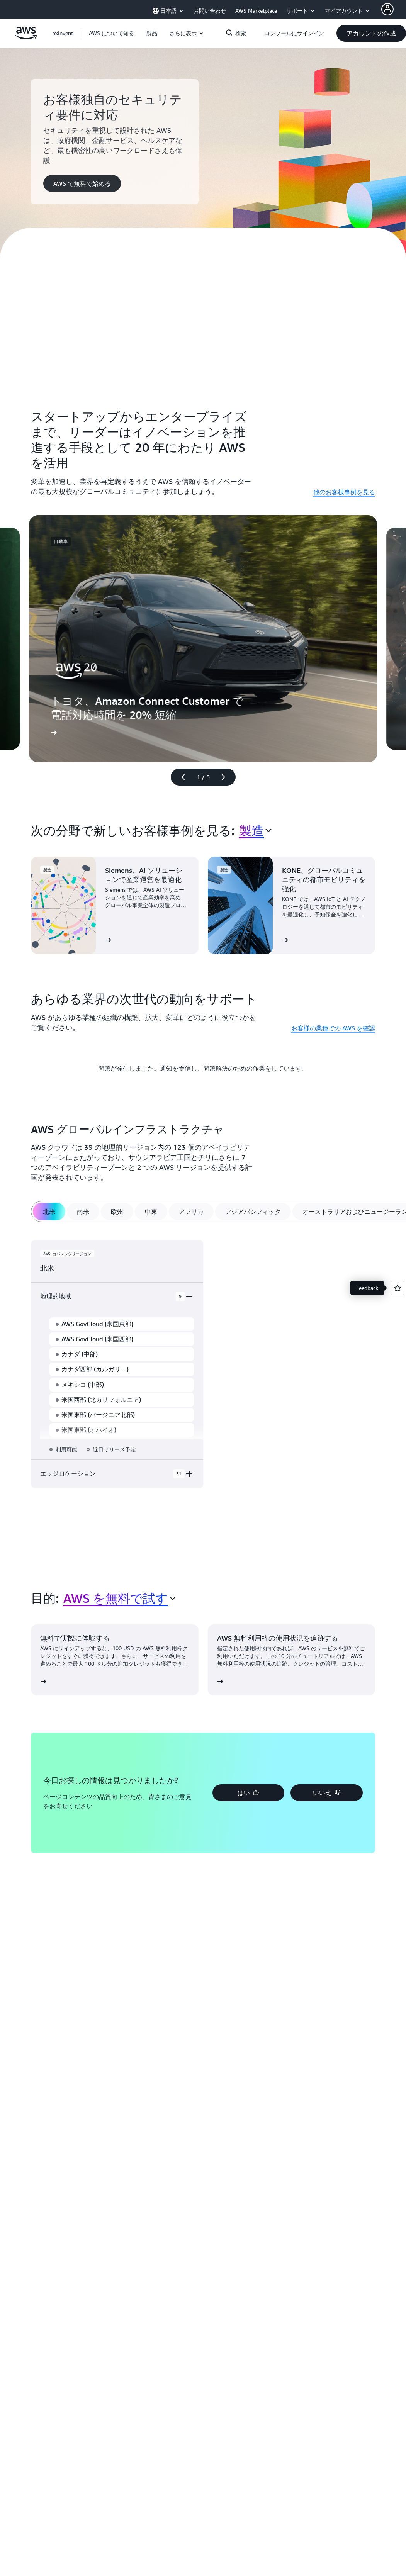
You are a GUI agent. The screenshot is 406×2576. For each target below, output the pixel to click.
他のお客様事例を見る (344, 492)
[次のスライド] (227, 777)
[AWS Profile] (387, 9)
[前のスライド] (180, 777)
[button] (111, 33)
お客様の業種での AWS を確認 (333, 1028)
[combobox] (255, 830)
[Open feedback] (397, 1288)
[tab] (49, 1211)
